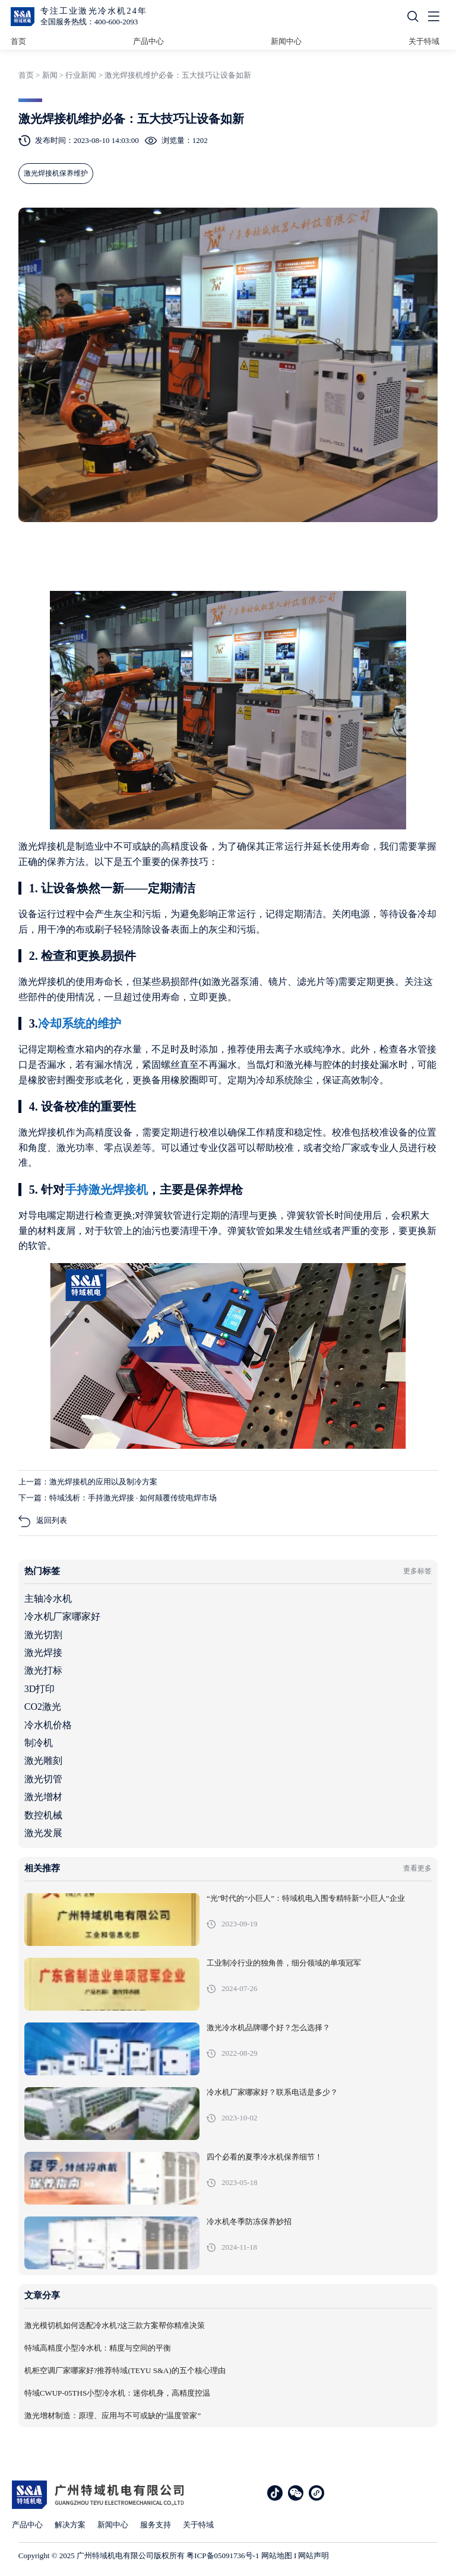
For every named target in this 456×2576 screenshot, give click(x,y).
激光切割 (43, 1635)
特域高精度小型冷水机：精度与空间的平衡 (97, 2348)
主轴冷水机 (48, 1599)
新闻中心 (286, 41)
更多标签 (417, 1571)
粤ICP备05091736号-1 (222, 2555)
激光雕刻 (43, 1761)
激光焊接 (43, 1653)
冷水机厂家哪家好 (62, 1616)
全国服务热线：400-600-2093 (89, 21)
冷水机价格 (48, 1725)
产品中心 (148, 41)
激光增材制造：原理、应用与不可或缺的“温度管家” (112, 2416)
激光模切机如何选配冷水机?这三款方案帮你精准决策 (114, 2325)
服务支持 (155, 2524)
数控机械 (43, 1815)
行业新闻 (80, 75)
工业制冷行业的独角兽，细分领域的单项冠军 (284, 1963)
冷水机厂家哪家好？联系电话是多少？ (272, 2092)
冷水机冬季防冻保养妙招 (249, 2222)
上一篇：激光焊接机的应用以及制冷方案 (87, 1481)
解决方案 (70, 2524)
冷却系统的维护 (79, 1023)
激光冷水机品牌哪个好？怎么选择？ (268, 2028)
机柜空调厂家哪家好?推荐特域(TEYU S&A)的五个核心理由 (125, 2371)
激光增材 (43, 1797)
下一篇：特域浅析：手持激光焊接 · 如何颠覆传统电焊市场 (117, 1497)
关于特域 (423, 41)
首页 (18, 41)
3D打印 (39, 1689)
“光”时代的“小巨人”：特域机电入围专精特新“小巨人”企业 (306, 1898)
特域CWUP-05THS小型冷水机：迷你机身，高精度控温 (117, 2393)
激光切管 (43, 1779)
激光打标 (43, 1670)
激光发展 (43, 1833)
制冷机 (38, 1743)
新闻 (50, 75)
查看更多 (417, 1868)
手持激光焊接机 (106, 1189)
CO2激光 (42, 1707)
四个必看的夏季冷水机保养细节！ (264, 2157)
